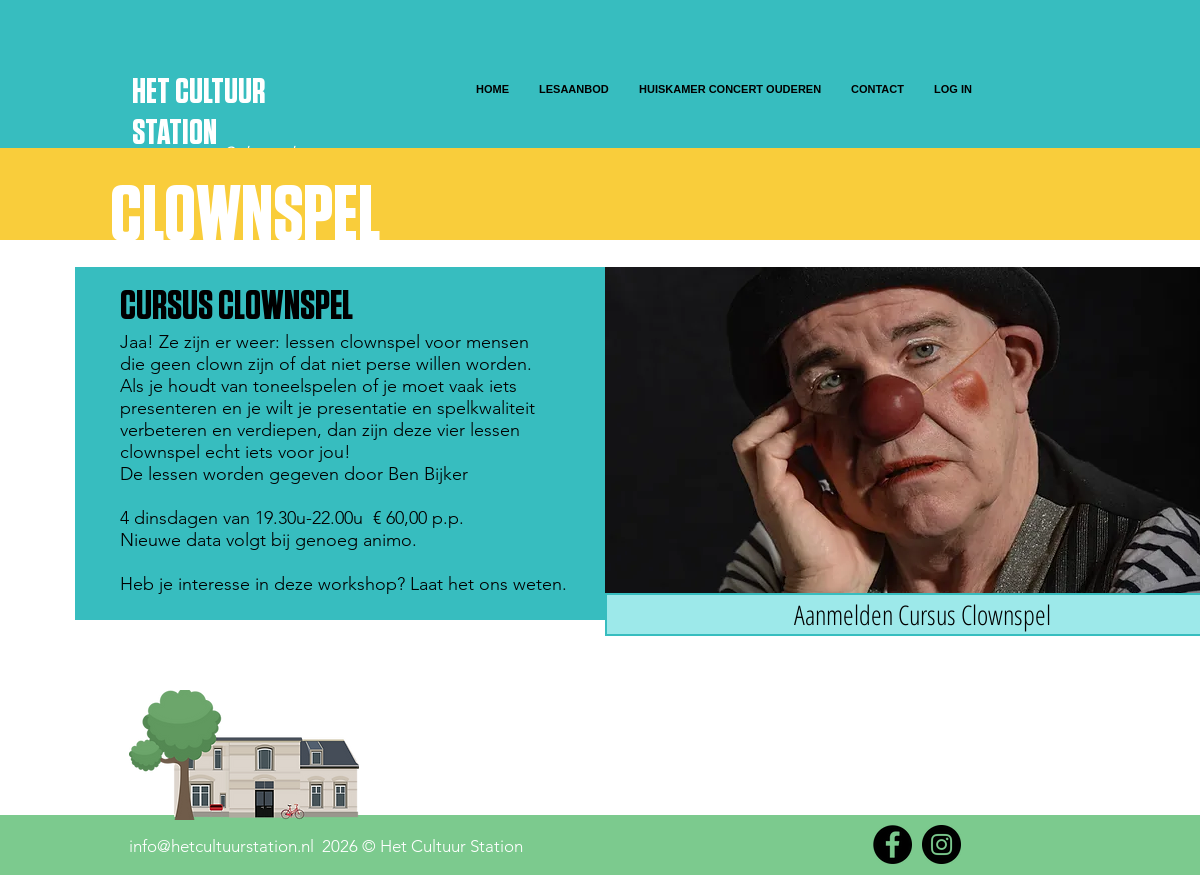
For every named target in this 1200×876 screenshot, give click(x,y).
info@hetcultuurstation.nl (221, 846)
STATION (174, 133)
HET (153, 92)
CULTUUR (220, 92)
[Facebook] (892, 844)
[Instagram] (941, 844)
